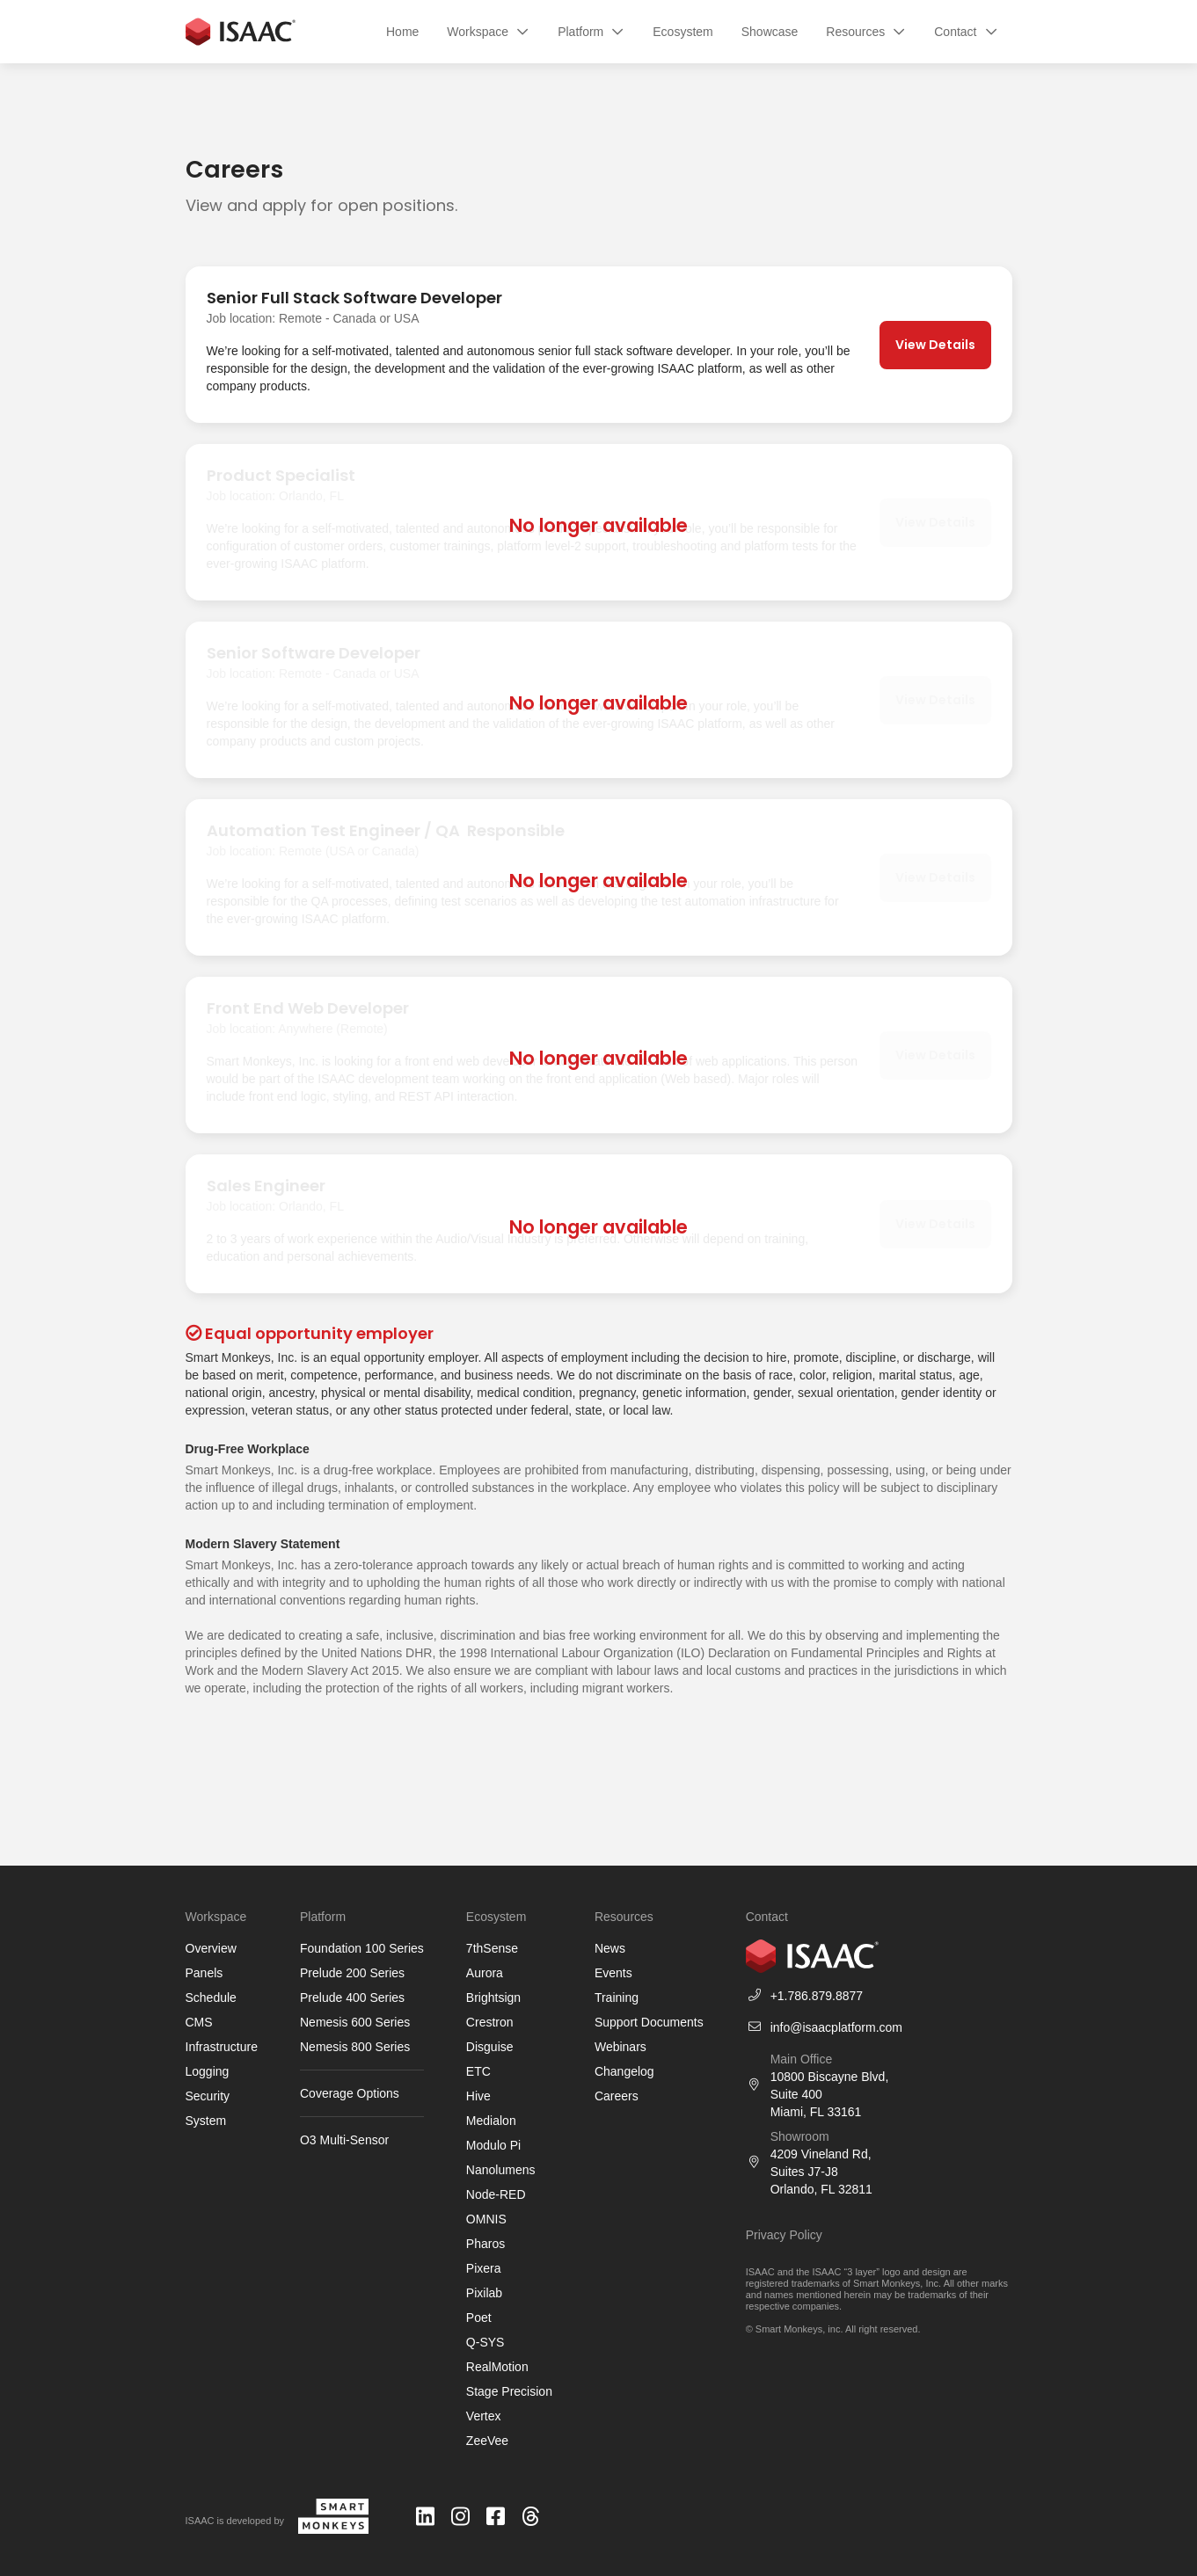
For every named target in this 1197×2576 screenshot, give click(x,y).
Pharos (485, 2244)
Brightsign (493, 1997)
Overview (211, 1948)
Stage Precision (509, 2391)
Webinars (620, 2047)
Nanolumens (501, 2170)
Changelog (624, 2071)
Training (617, 1997)
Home (402, 32)
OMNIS (486, 2219)
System (206, 2121)
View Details (935, 344)
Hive (478, 2096)
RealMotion (497, 2367)
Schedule (211, 1997)
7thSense (492, 1948)
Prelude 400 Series (352, 1997)
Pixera (483, 2268)
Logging (208, 2071)
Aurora (484, 1973)
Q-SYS (485, 2342)
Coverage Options (349, 2093)
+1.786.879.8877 (817, 1996)
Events (613, 1973)
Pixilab (484, 2293)
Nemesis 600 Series (355, 2022)
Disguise (490, 2047)
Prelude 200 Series (352, 1973)
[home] (241, 31)
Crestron (490, 2022)
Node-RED (496, 2194)
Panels (204, 1973)
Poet (479, 2317)
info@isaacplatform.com (836, 2027)
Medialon (491, 2121)
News (610, 1948)
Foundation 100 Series (362, 1948)
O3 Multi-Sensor (344, 2140)
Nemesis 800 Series (355, 2047)
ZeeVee (487, 2441)
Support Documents (649, 2022)
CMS (199, 2022)
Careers (617, 2096)
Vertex (483, 2416)
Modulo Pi (493, 2145)
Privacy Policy (784, 2235)
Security (208, 2096)
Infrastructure (222, 2047)
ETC (478, 2071)
